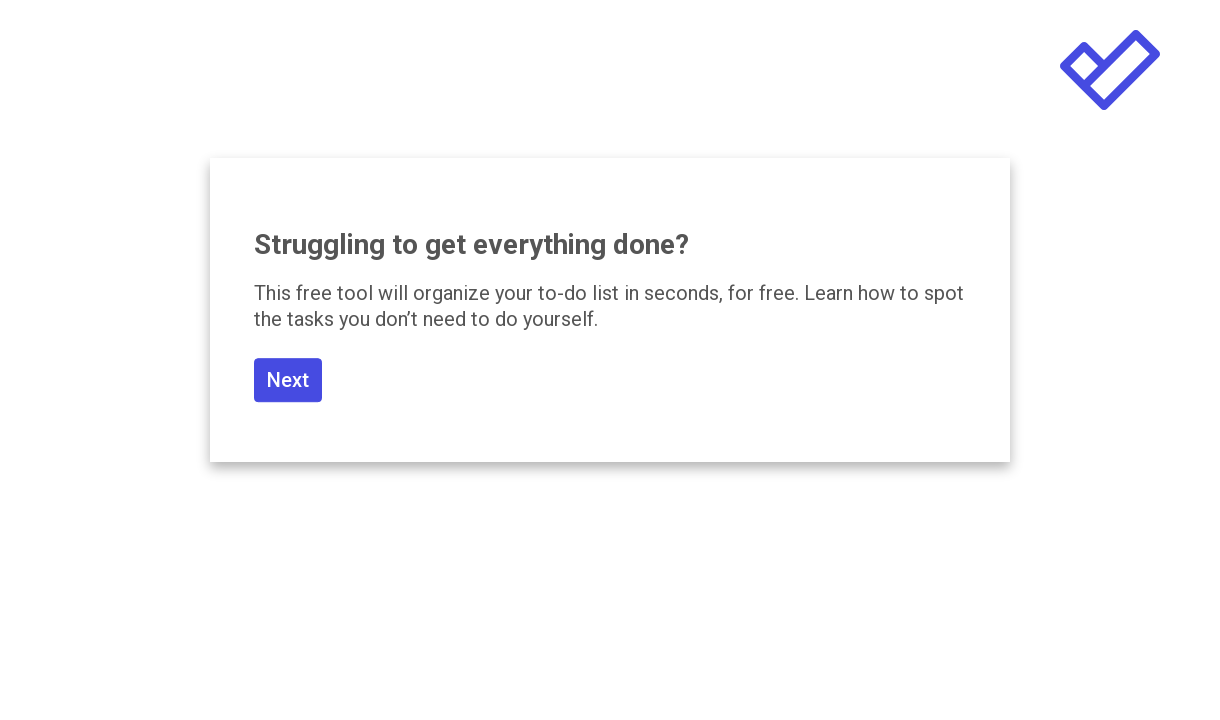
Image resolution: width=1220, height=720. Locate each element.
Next (288, 380)
